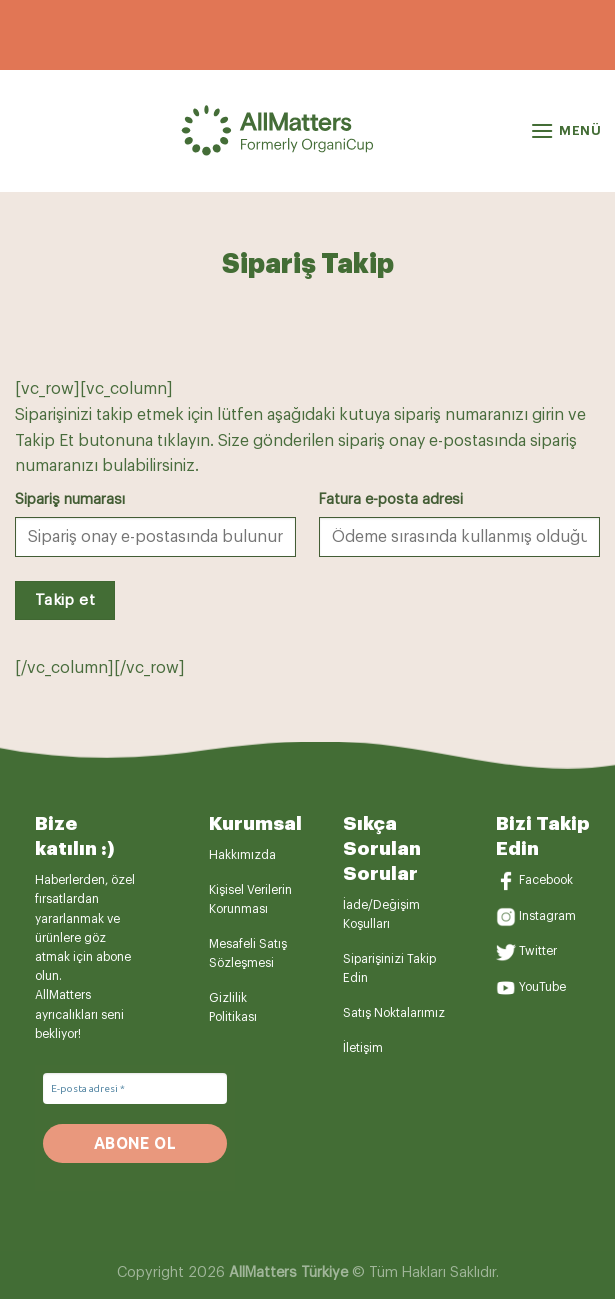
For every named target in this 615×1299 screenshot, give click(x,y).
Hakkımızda (242, 855)
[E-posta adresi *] (135, 1088)
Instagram (547, 916)
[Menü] (566, 130)
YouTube (542, 987)
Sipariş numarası (70, 499)
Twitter (538, 952)
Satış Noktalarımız (394, 1013)
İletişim (363, 1048)
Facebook (546, 880)
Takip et (65, 600)
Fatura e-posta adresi (391, 499)
